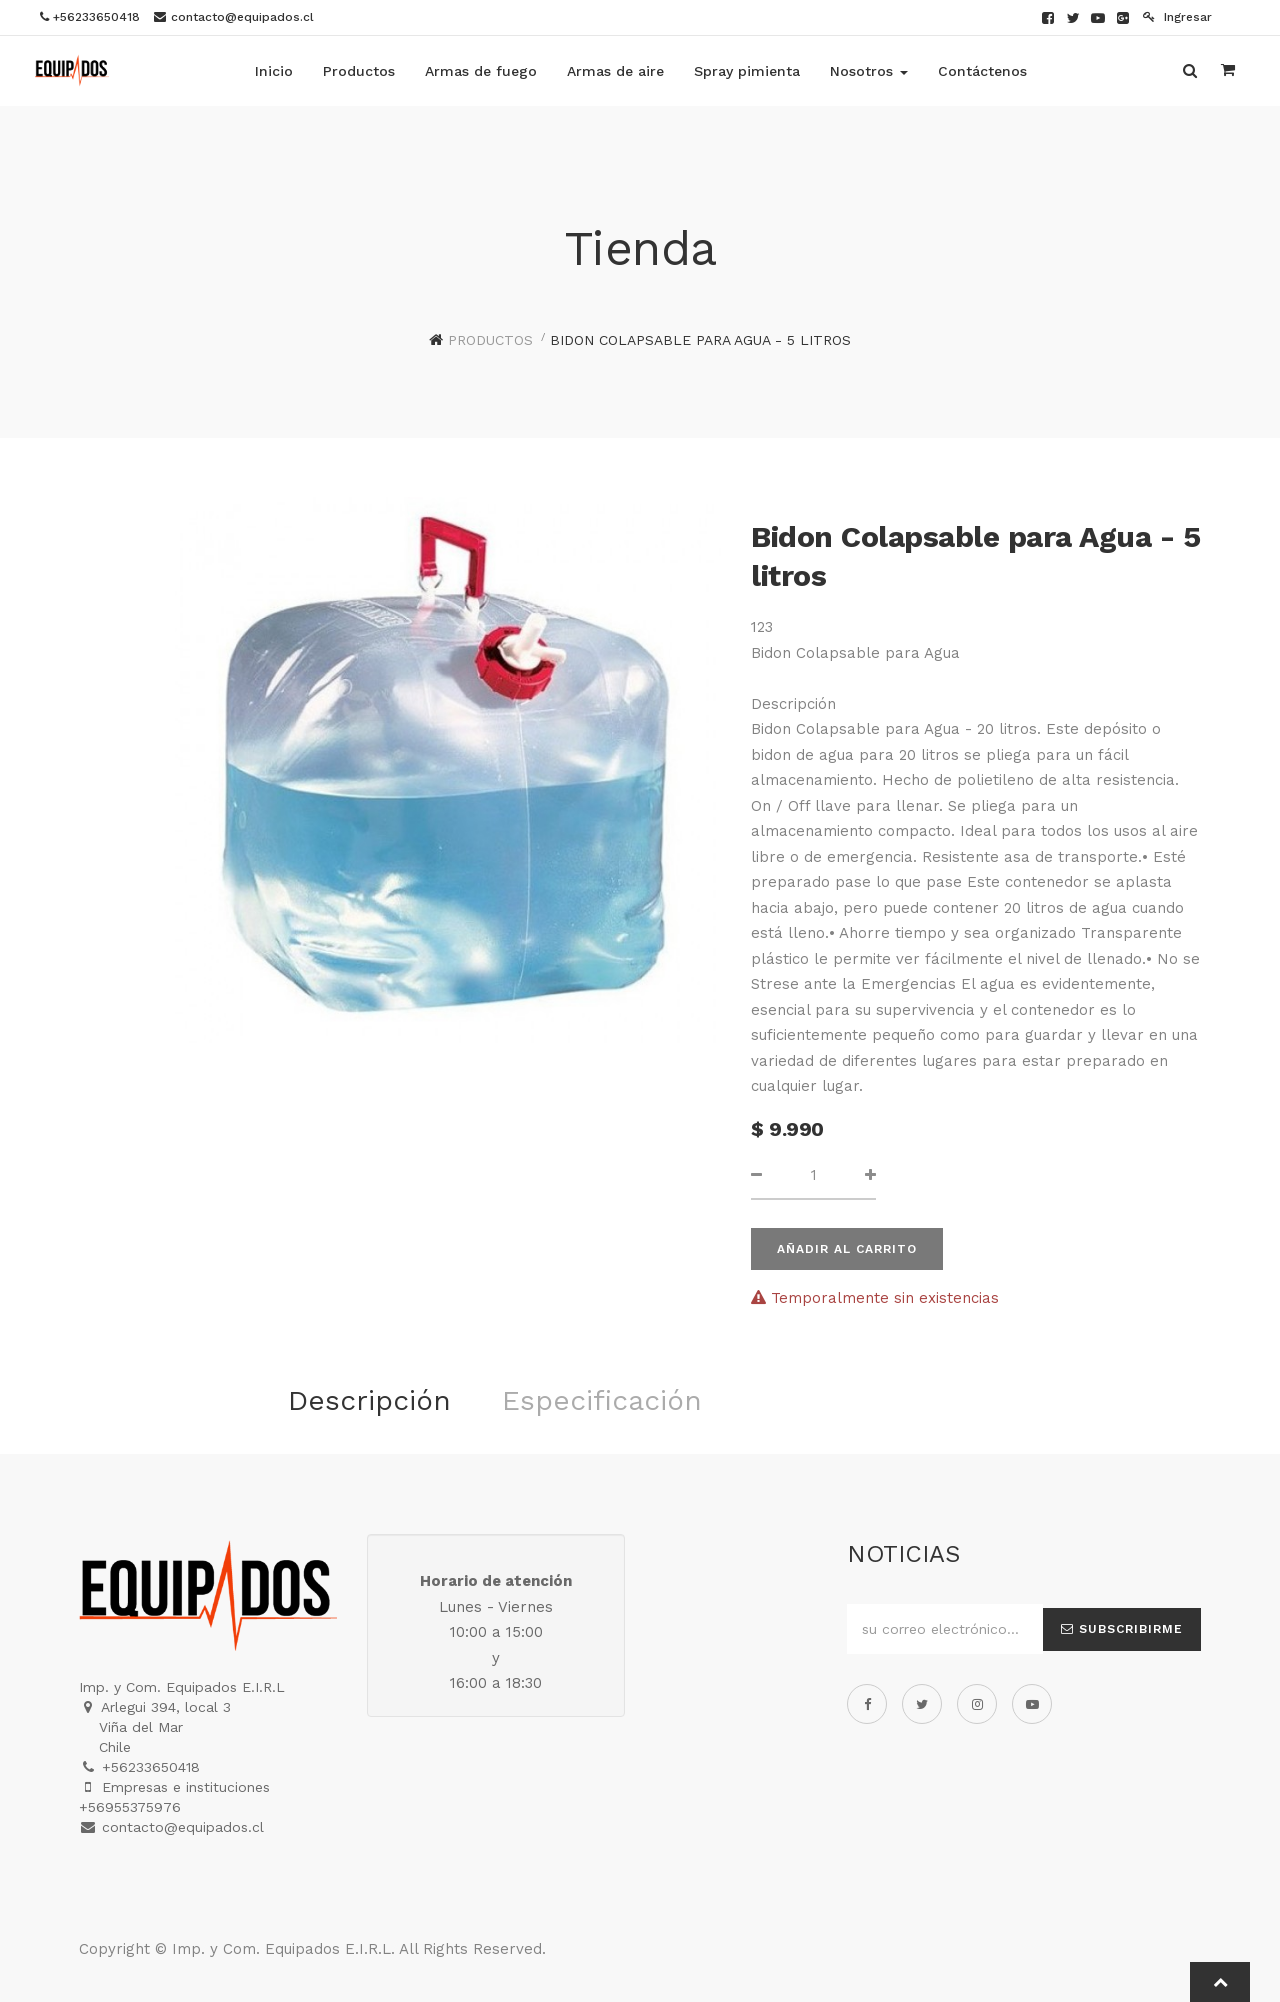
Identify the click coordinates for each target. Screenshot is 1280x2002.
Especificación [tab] (602, 1400)
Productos (490, 340)
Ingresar (1177, 17)
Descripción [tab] (369, 1400)
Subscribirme (1122, 1629)
